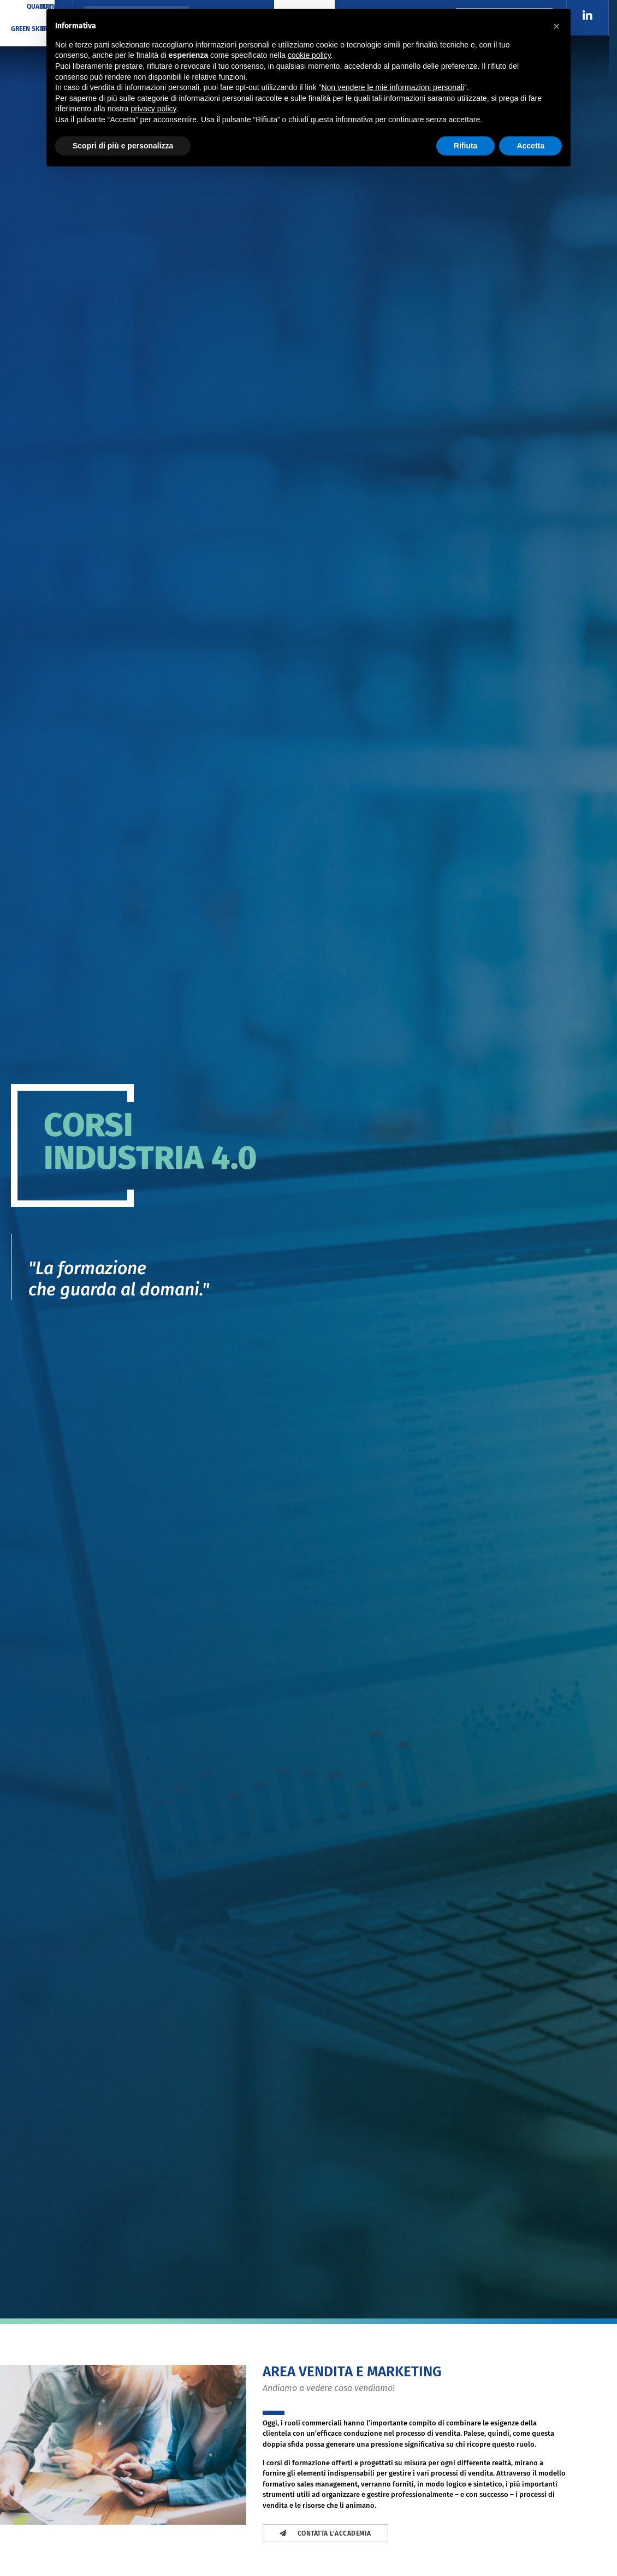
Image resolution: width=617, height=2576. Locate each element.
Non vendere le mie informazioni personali (392, 87)
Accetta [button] (530, 145)
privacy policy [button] (153, 108)
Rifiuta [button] (466, 145)
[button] (556, 26)
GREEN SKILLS (31, 29)
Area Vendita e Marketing (352, 2371)
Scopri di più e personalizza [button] (123, 145)
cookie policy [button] (309, 55)
